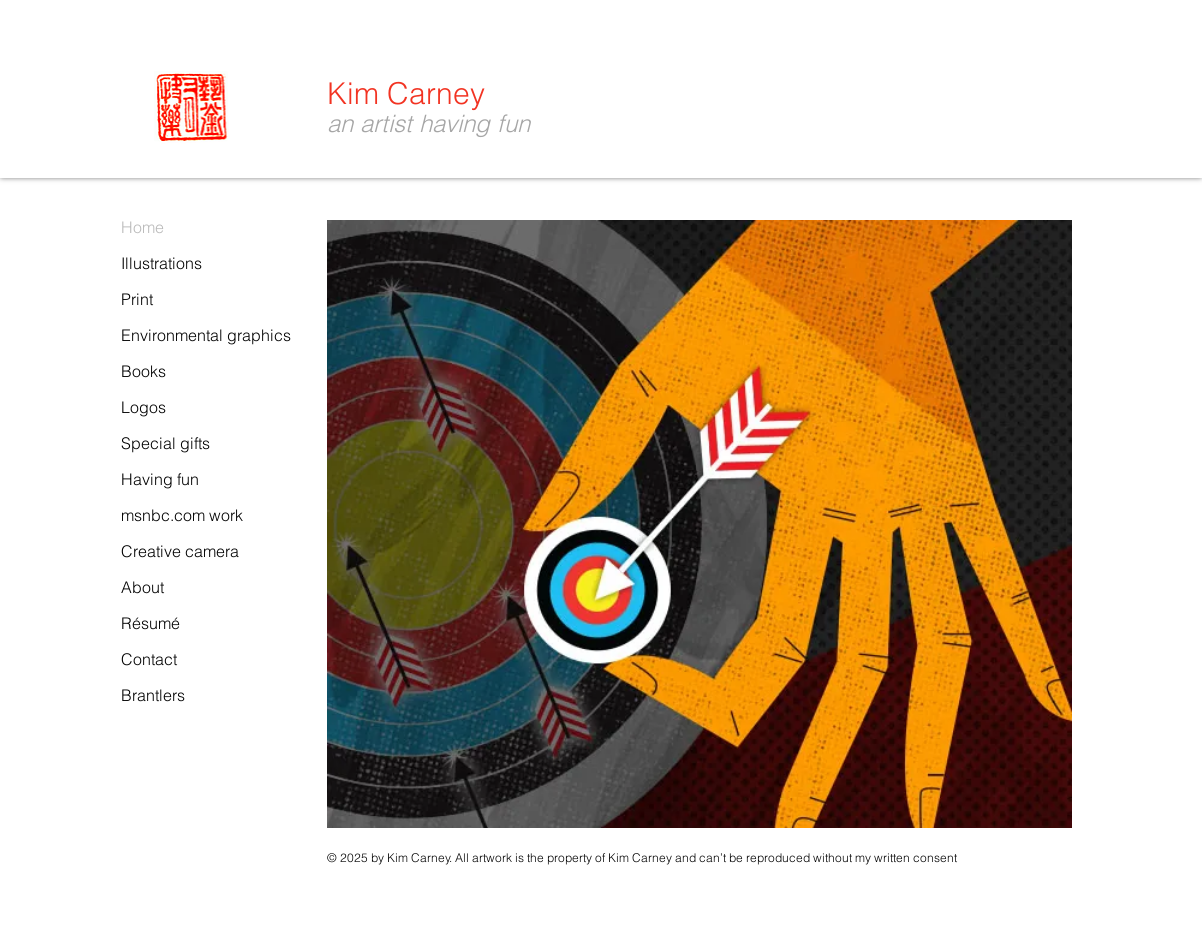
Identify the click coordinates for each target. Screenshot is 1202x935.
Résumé (150, 623)
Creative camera (180, 551)
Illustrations (161, 263)
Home (142, 227)
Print (137, 299)
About (142, 587)
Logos (143, 407)
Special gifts (165, 443)
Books (143, 371)
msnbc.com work (182, 515)
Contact (149, 659)
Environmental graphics (206, 335)
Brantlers (153, 695)
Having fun (160, 479)
